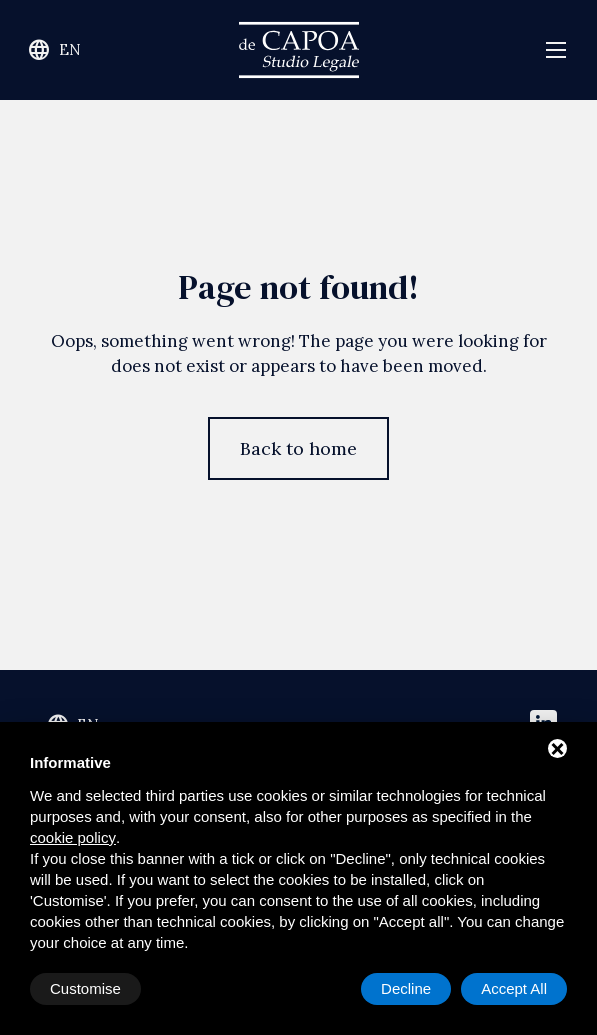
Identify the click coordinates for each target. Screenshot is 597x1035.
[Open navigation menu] (556, 50)
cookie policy (73, 837)
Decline (406, 988)
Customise (85, 988)
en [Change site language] (54, 50)
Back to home (298, 448)
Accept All (514, 988)
